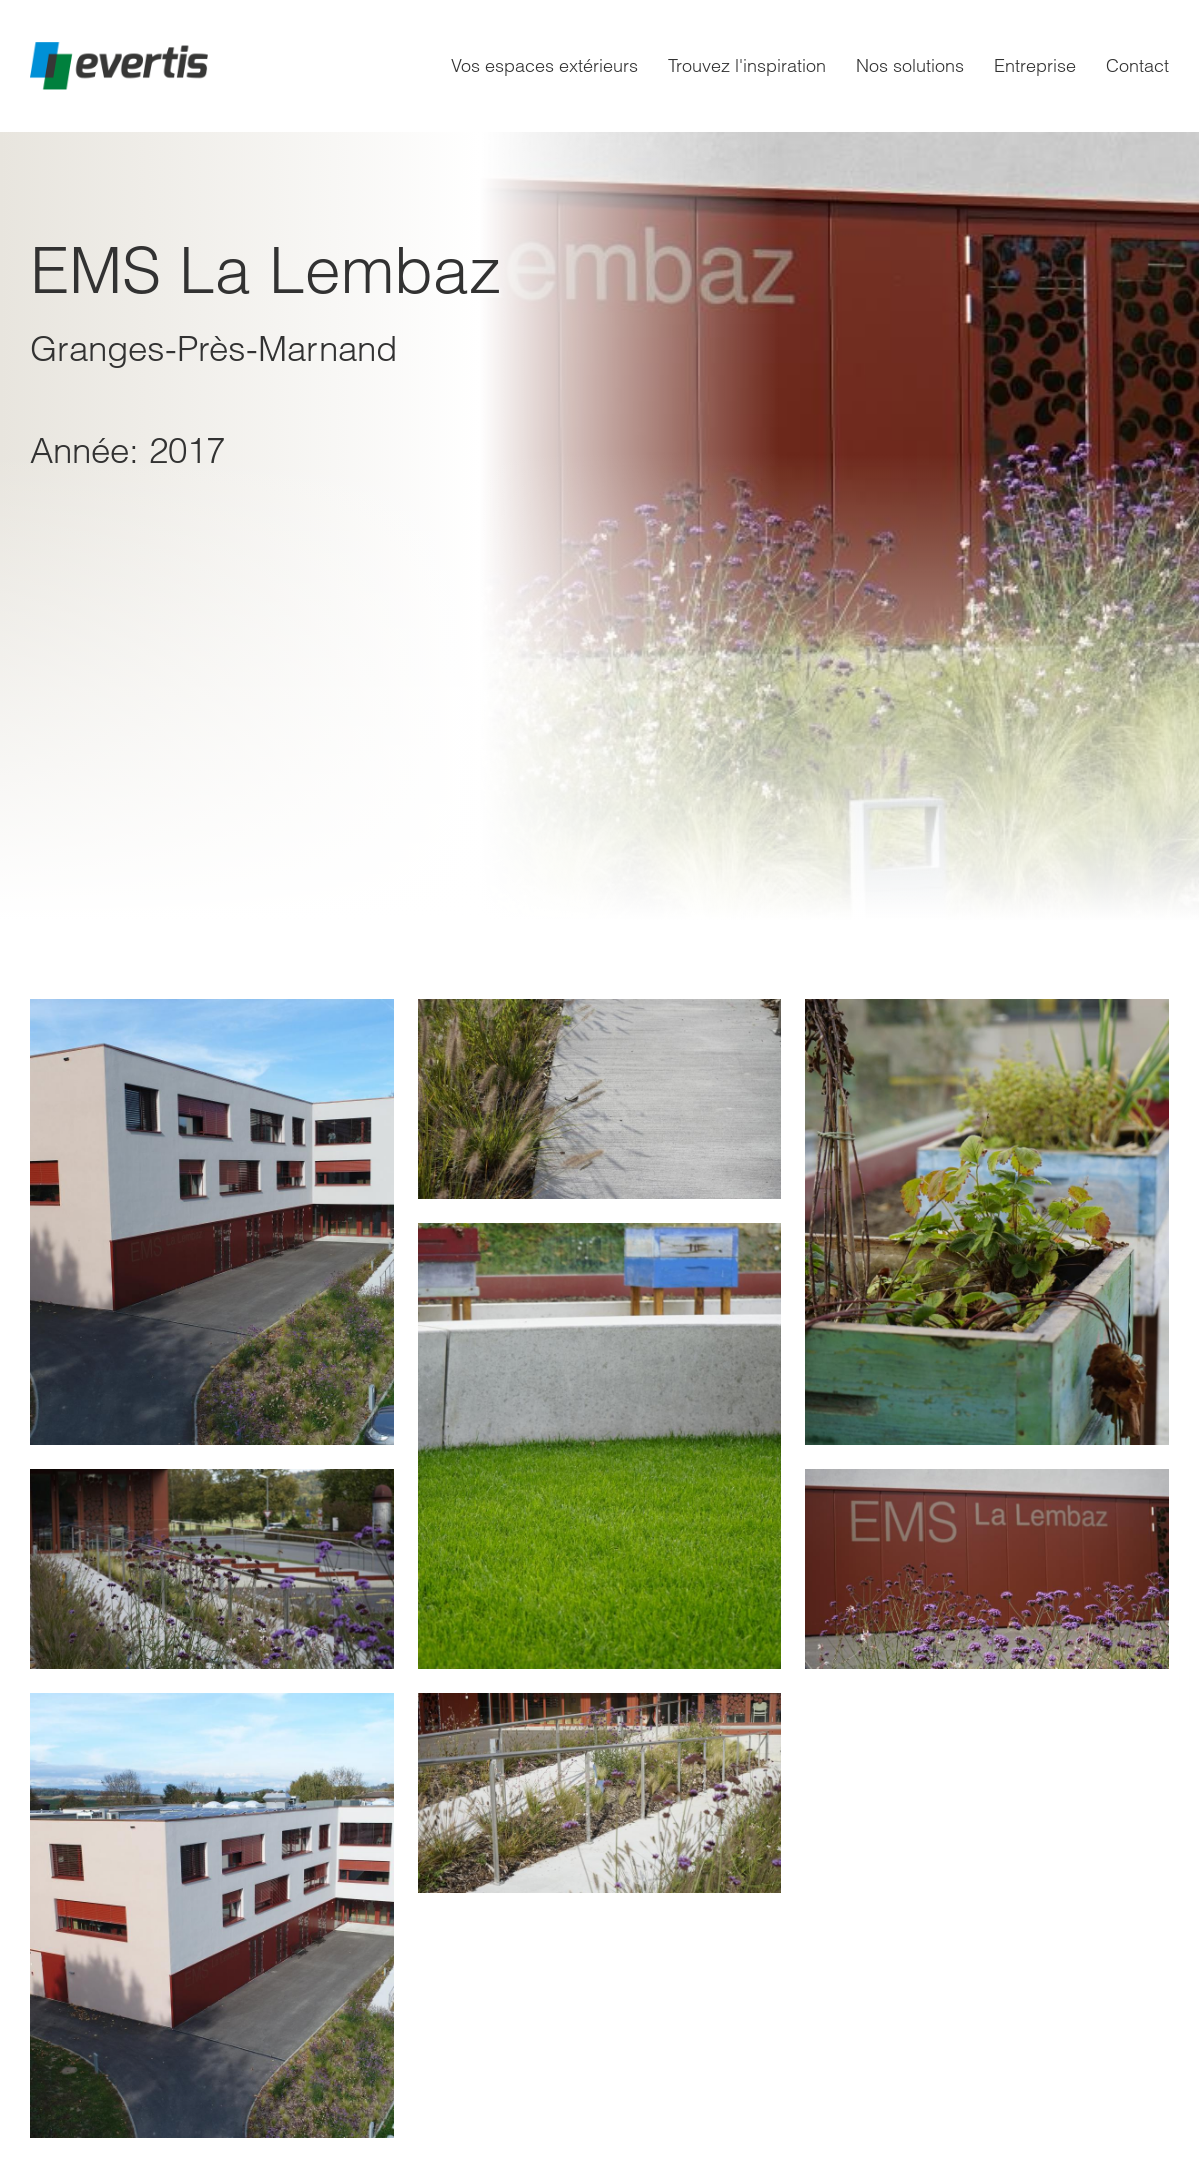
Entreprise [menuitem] (1035, 65)
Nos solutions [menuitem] (910, 65)
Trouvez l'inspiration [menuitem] (747, 65)
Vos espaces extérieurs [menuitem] (544, 65)
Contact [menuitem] (1137, 65)
